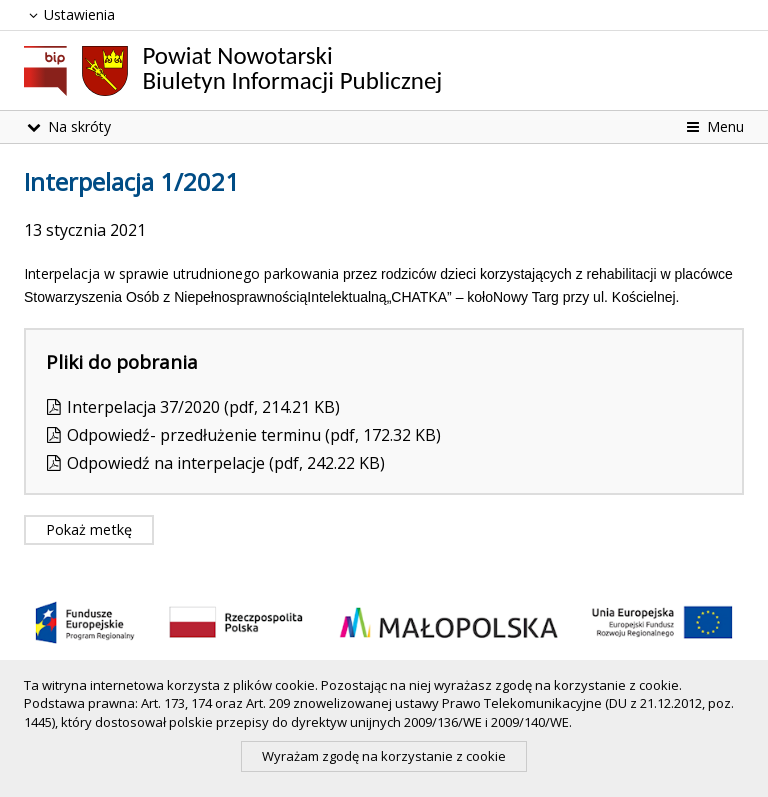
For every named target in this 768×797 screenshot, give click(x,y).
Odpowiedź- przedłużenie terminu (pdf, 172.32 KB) (254, 435)
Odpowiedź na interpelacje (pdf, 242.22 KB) (226, 463)
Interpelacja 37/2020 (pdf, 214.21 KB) (203, 407)
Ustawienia (69, 14)
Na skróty (67, 126)
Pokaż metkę (89, 529)
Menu (713, 126)
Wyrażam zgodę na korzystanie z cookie (384, 756)
